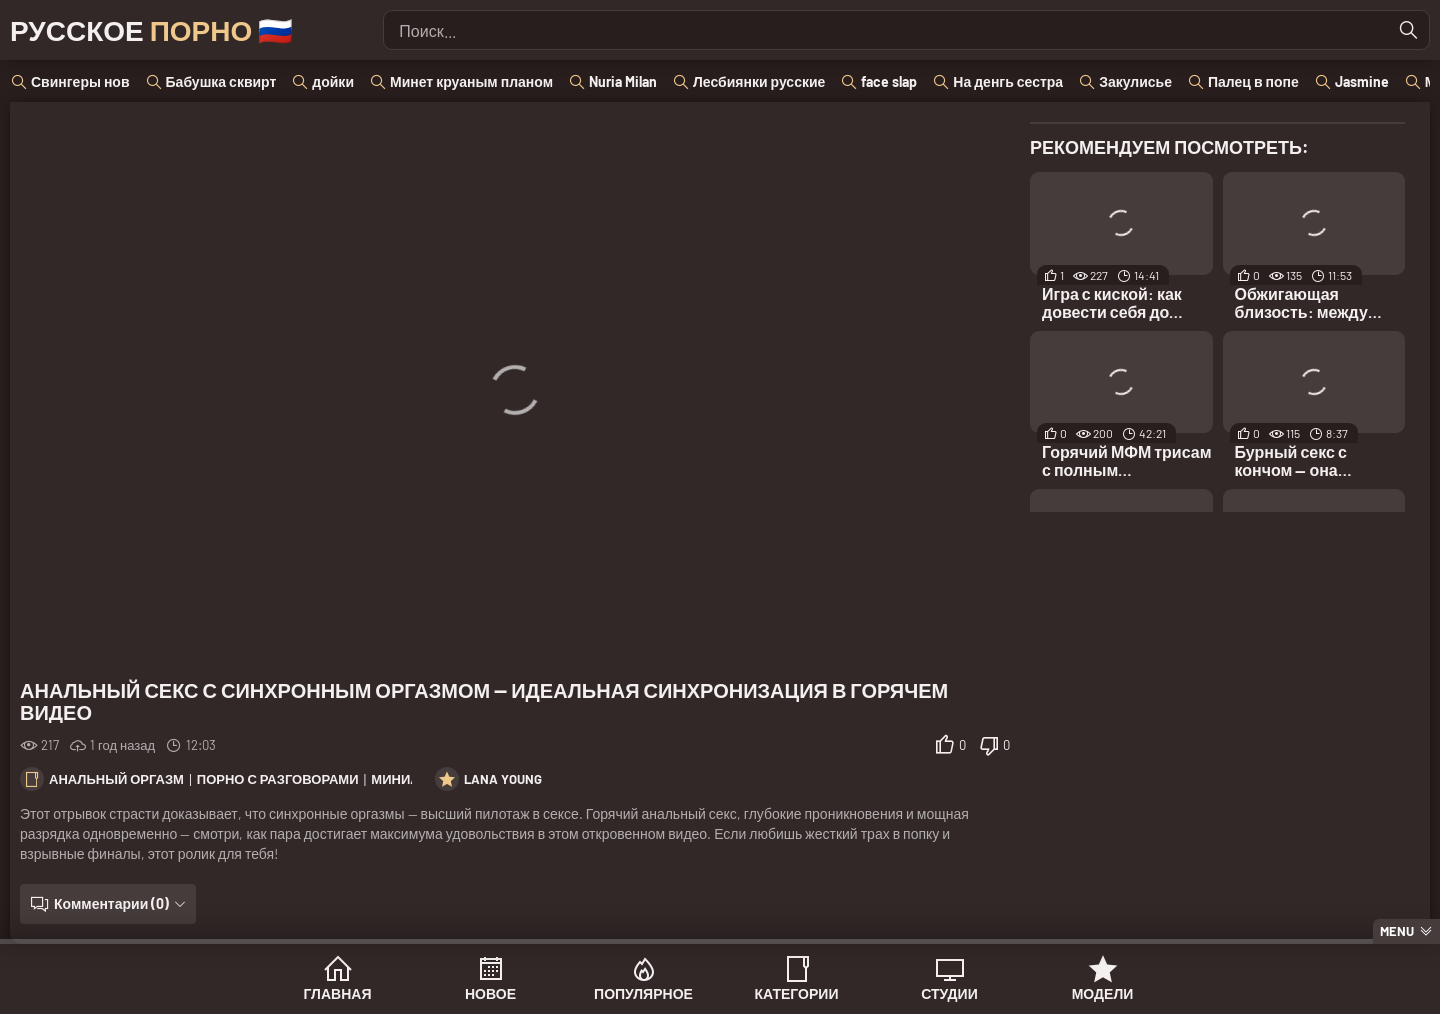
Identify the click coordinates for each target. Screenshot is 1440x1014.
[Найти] (1409, 30)
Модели (1103, 993)
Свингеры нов (80, 81)
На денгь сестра (1008, 81)
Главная (338, 993)
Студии (949, 993)
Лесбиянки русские (759, 81)
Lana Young (503, 779)
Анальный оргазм (116, 779)
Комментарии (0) (111, 903)
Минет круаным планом (471, 81)
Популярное (643, 993)
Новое (490, 993)
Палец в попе (1253, 81)
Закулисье (1135, 81)
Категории (797, 993)
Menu (1397, 931)
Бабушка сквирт (221, 81)
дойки (333, 81)
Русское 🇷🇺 (151, 30)
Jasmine (1362, 81)
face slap (889, 81)
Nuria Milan (623, 81)
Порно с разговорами (278, 779)
